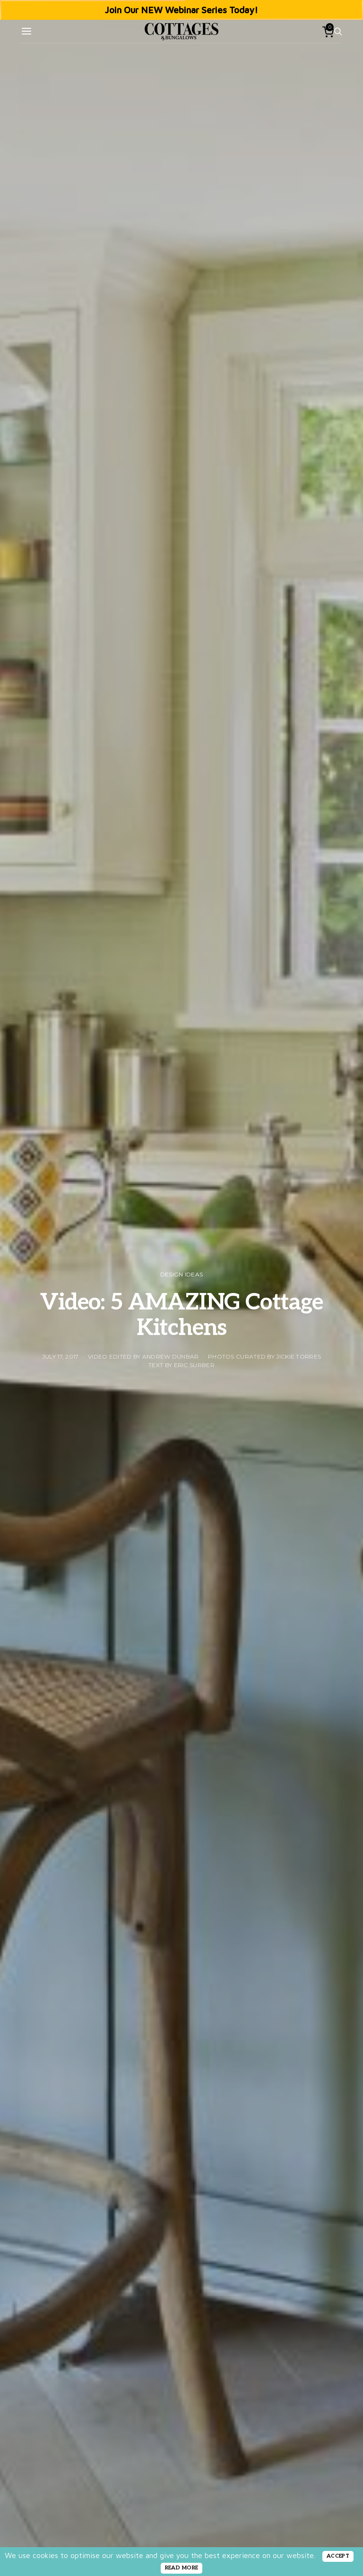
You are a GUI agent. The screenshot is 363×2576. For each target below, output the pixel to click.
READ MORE (182, 2568)
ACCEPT (338, 2556)
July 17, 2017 (60, 1356)
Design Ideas (181, 1274)
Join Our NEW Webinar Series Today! (181, 9)
